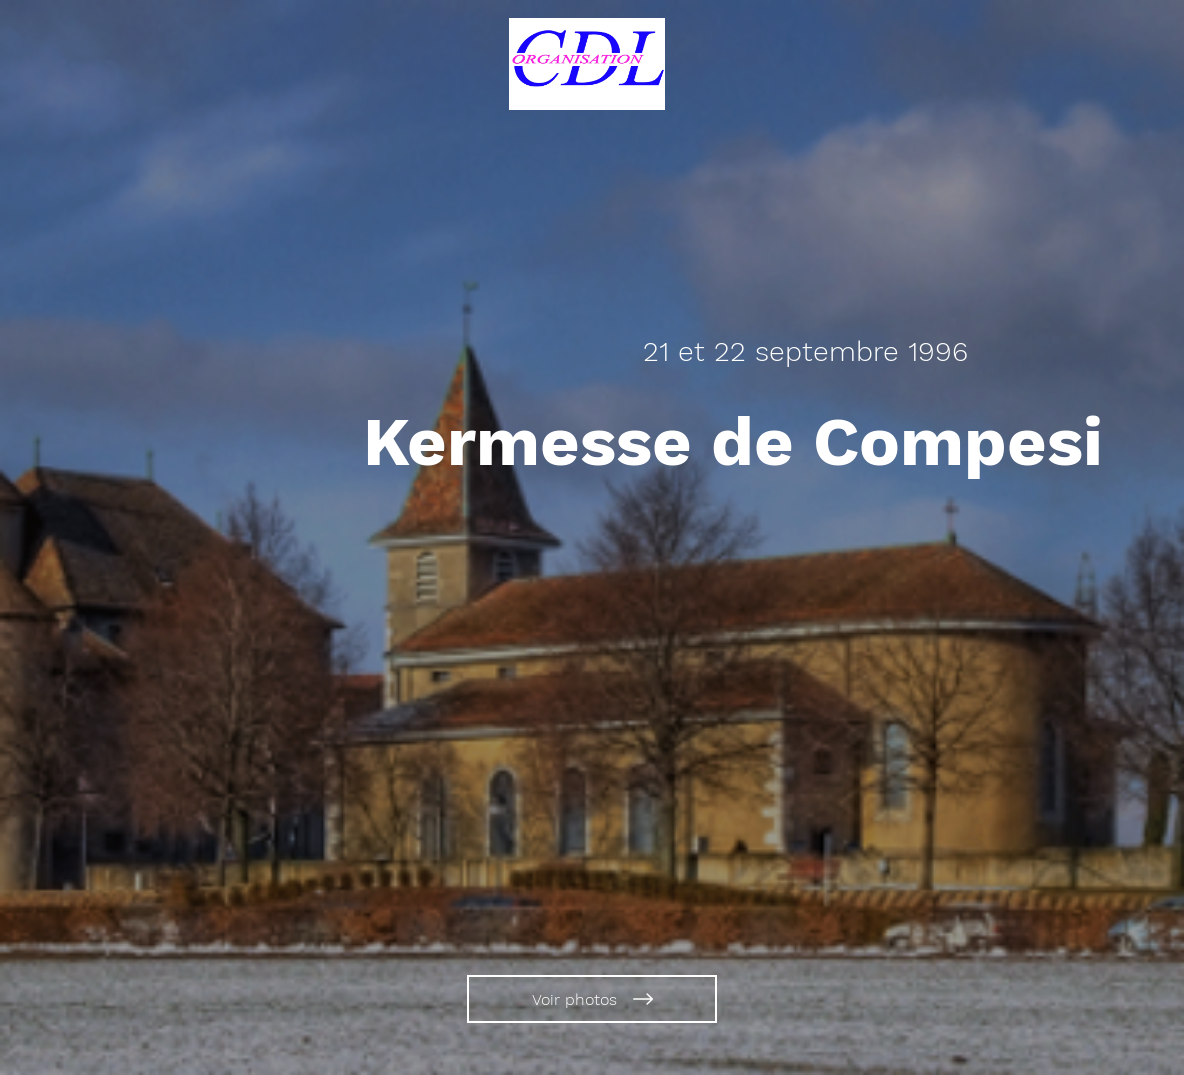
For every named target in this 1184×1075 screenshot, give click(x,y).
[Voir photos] (592, 999)
